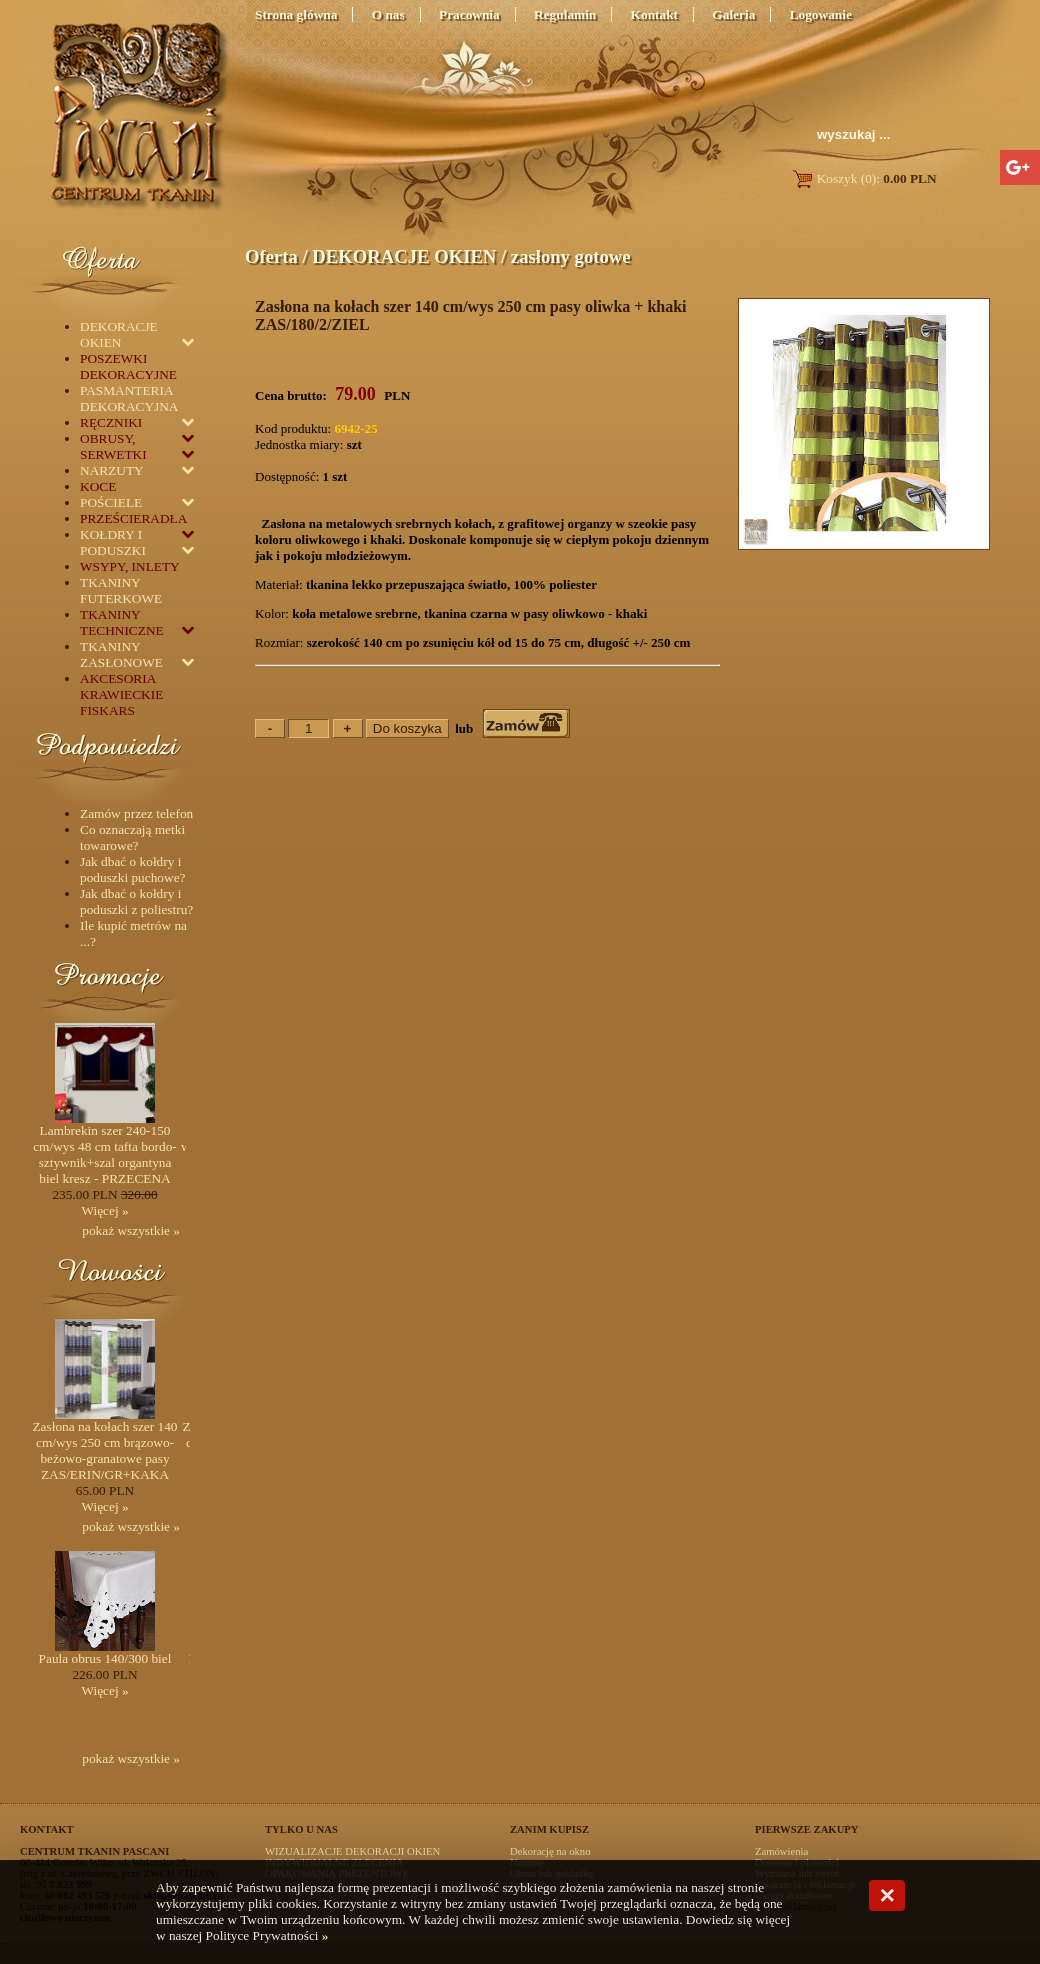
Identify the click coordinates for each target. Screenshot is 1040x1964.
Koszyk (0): (863, 178)
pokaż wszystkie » (131, 1230)
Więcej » (104, 1210)
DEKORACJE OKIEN (404, 256)
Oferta (271, 256)
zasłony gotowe (571, 256)
